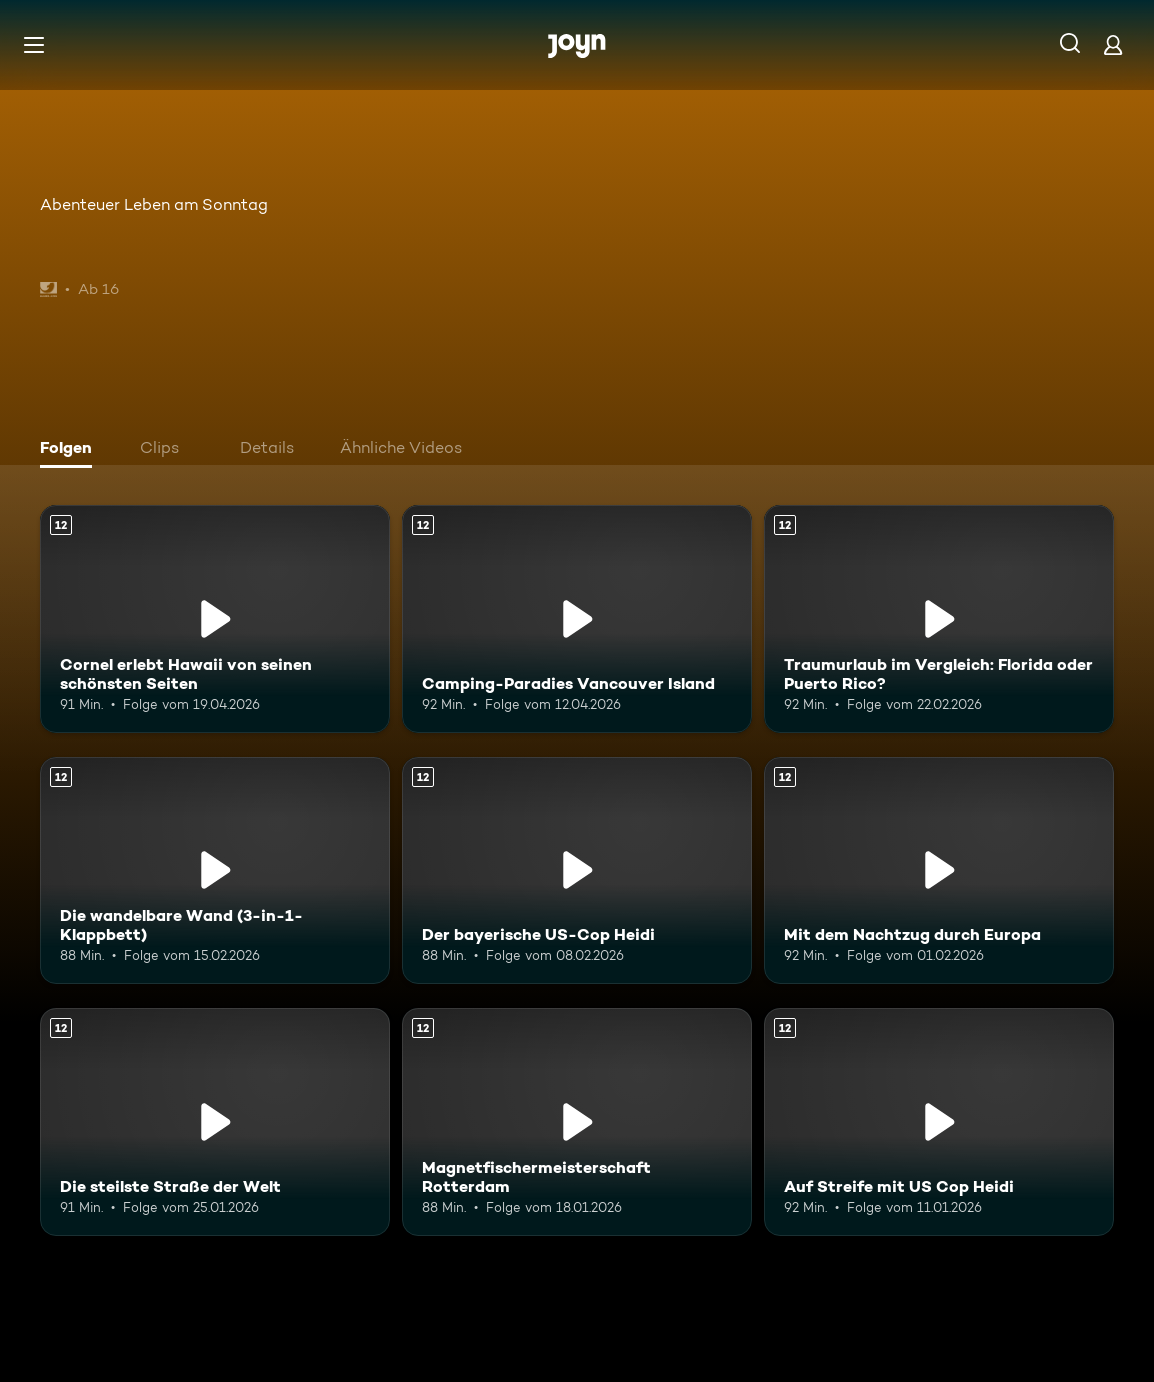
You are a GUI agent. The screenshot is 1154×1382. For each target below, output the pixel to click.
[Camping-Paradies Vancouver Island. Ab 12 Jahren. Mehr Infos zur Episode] (577, 619)
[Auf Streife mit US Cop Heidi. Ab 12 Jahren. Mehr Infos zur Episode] (939, 1122)
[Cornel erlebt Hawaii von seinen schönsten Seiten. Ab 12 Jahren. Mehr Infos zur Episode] (215, 619)
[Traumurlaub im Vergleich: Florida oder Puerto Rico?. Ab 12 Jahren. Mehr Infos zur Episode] (939, 619)
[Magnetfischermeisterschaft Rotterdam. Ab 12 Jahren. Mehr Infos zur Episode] (577, 1122)
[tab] (71, 450)
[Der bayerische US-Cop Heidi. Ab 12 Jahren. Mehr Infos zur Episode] (577, 871)
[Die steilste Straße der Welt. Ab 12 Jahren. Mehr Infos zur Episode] (215, 1122)
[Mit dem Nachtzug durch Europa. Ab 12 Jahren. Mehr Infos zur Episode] (939, 871)
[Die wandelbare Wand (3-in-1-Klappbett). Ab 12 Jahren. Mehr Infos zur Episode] (215, 871)
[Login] (1113, 44)
